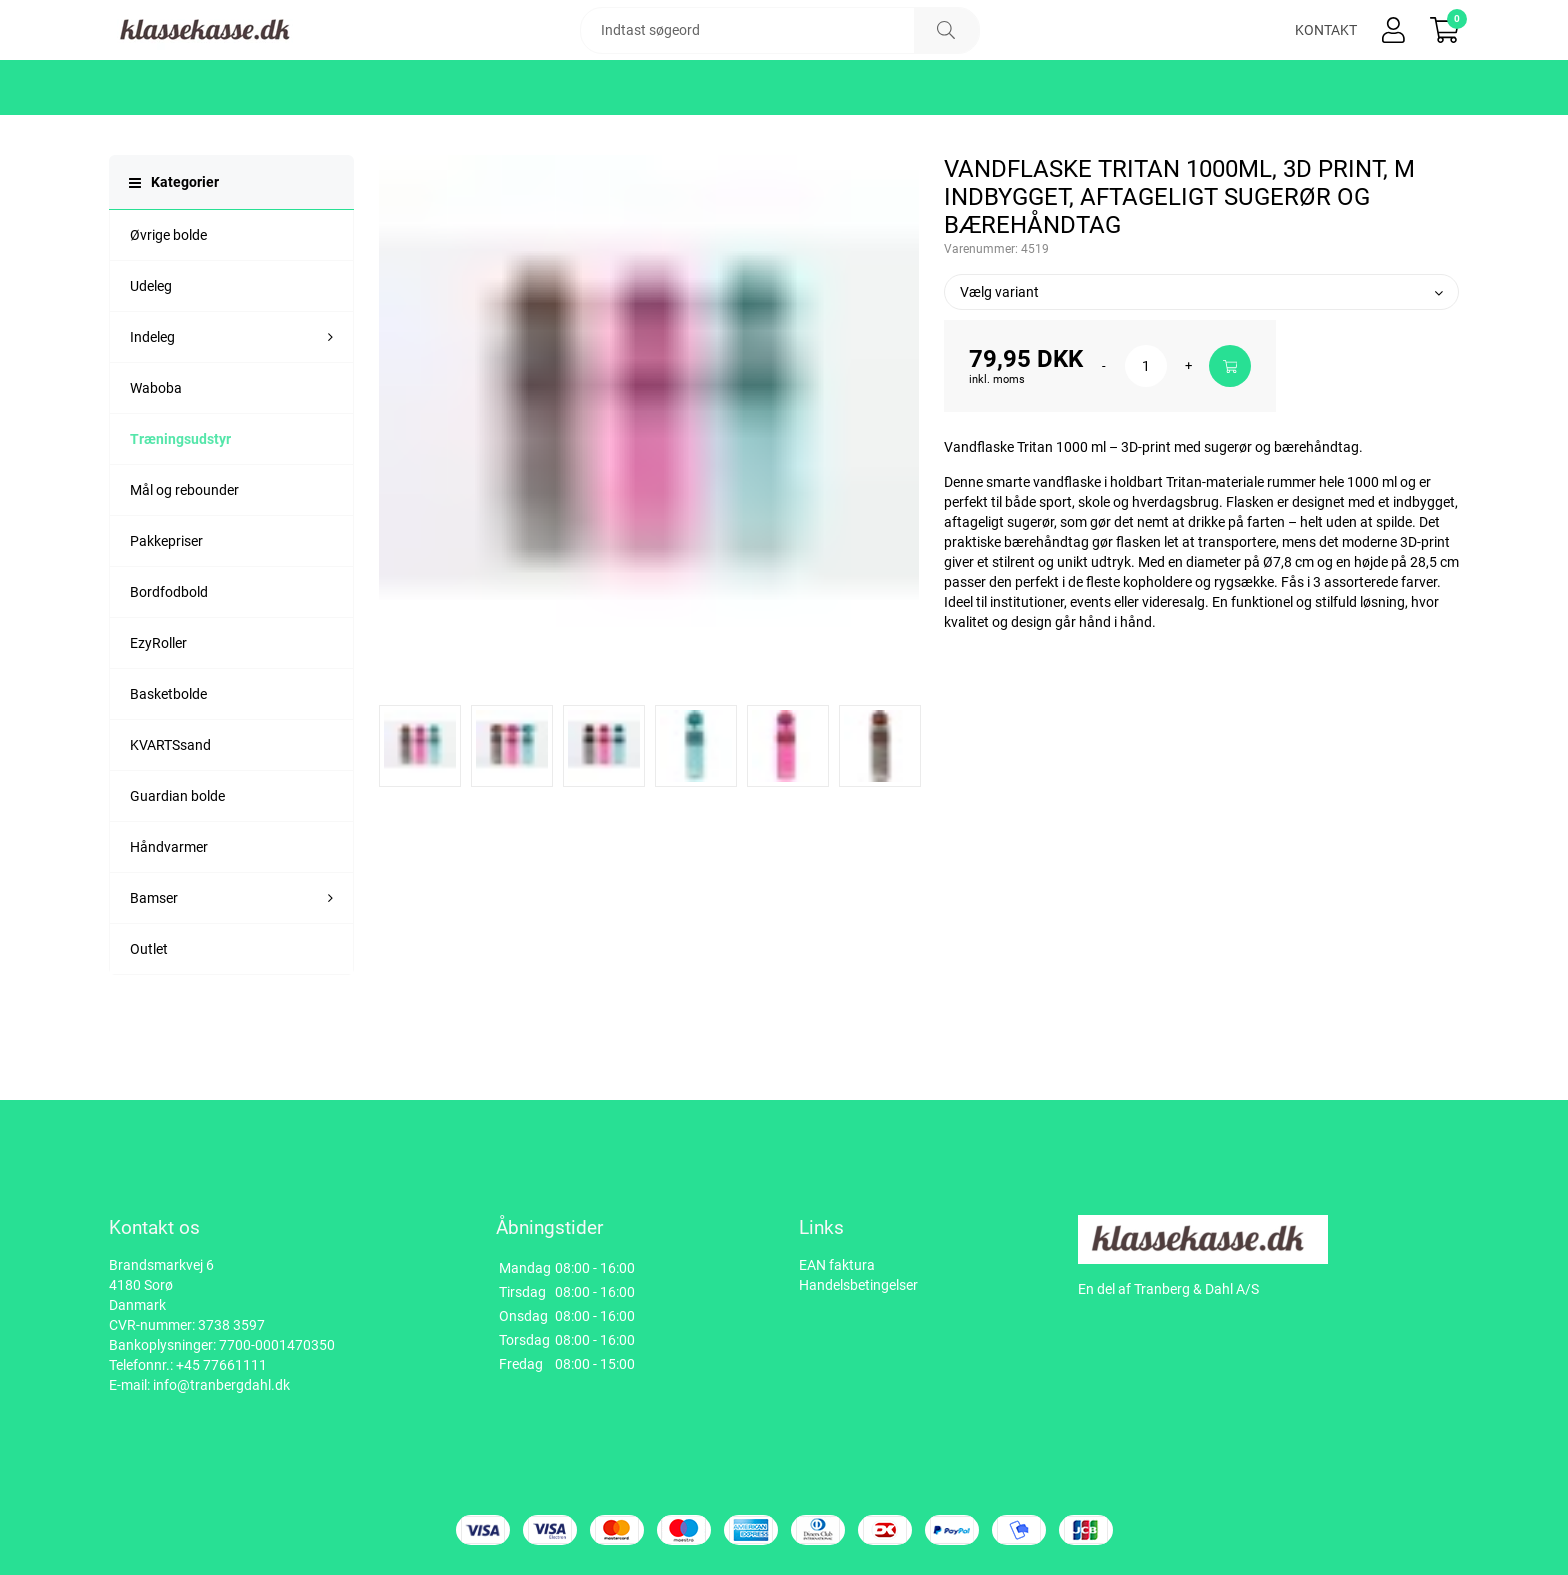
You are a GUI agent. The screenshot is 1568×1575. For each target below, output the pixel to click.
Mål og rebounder (184, 550)
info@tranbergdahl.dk (221, 1385)
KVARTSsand (170, 805)
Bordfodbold (169, 652)
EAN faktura (837, 1265)
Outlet (149, 1009)
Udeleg (151, 346)
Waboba (156, 448)
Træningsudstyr (180, 499)
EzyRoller (158, 703)
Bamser (154, 958)
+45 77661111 (221, 1365)
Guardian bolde (177, 856)
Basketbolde (168, 754)
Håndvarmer (169, 907)
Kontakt (1326, 60)
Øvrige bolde (168, 295)
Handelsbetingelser (858, 1285)
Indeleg (152, 397)
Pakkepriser (166, 601)
